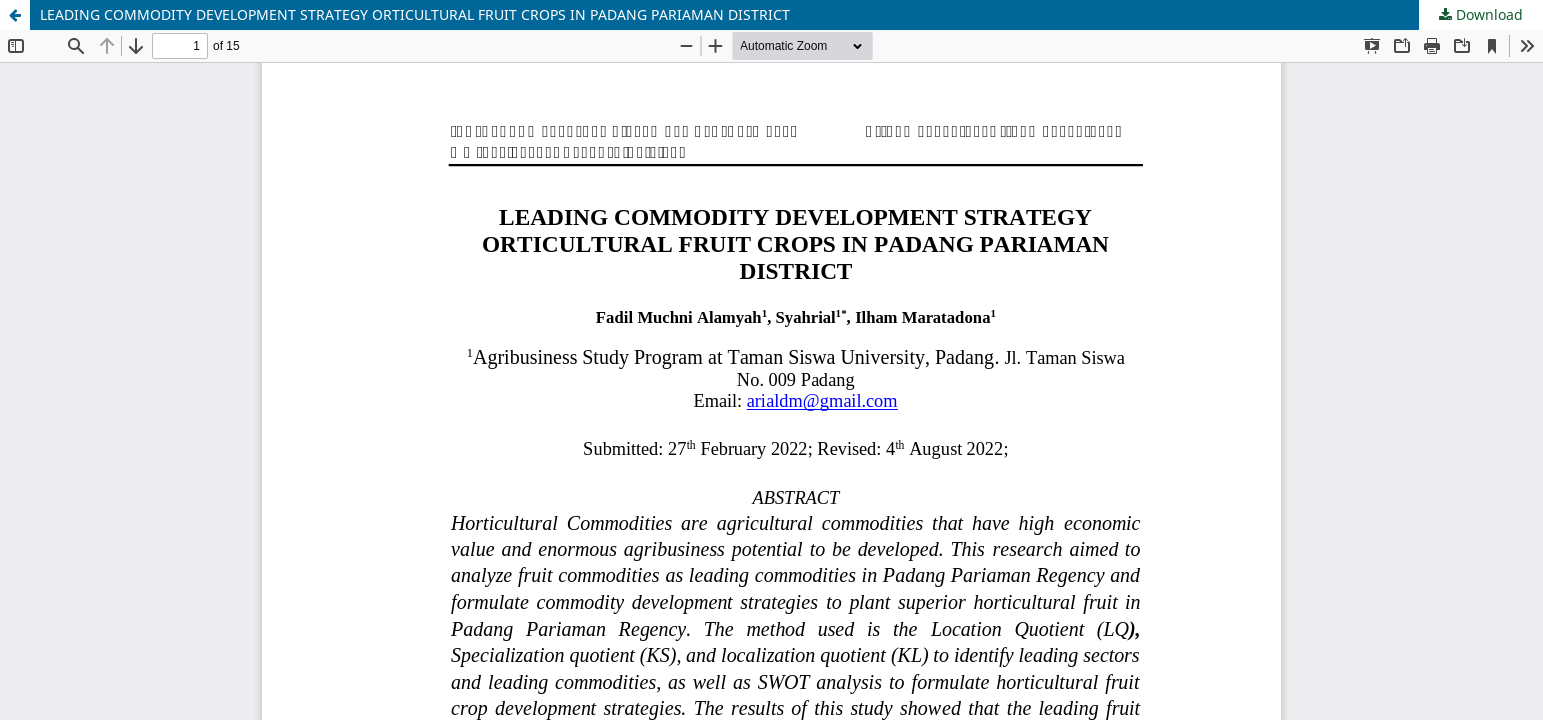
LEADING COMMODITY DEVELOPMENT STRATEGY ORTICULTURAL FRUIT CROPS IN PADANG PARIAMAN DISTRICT (415, 14)
